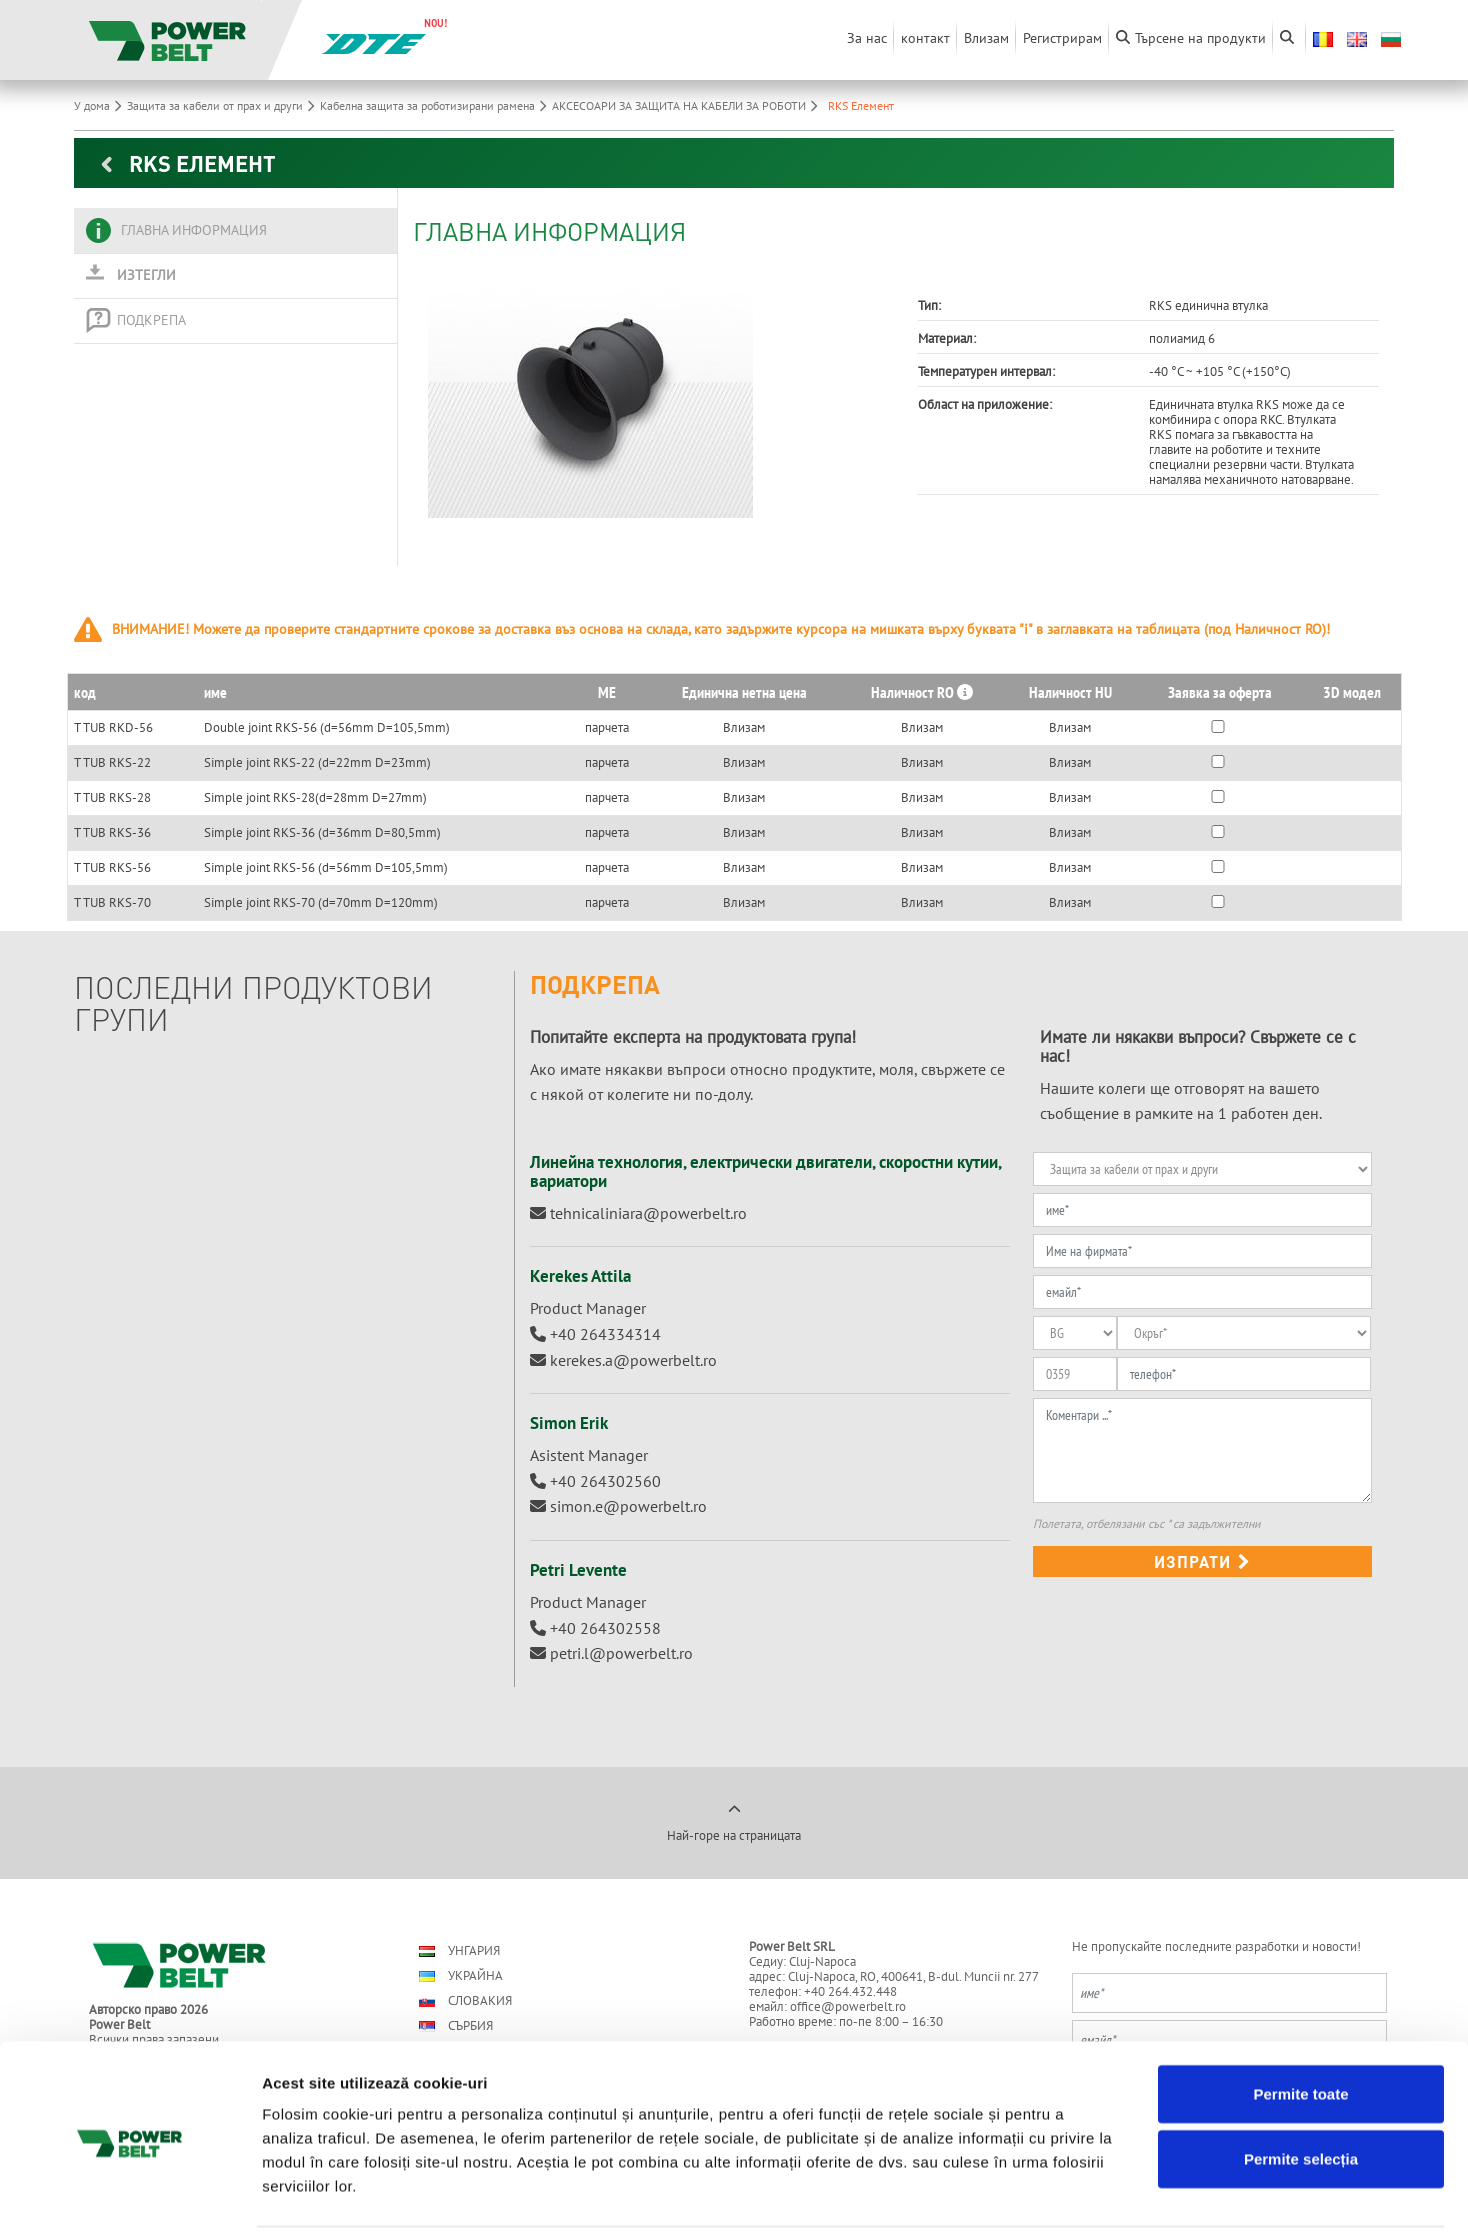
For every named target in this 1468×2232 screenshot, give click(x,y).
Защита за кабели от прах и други (223, 105)
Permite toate (1300, 2019)
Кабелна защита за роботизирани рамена (436, 105)
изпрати (1202, 1561)
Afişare (1000, 2192)
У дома (100, 105)
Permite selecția (1301, 2085)
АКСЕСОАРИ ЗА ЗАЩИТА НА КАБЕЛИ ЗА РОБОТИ (687, 105)
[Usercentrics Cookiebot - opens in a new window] (129, 2193)
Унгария (459, 1950)
